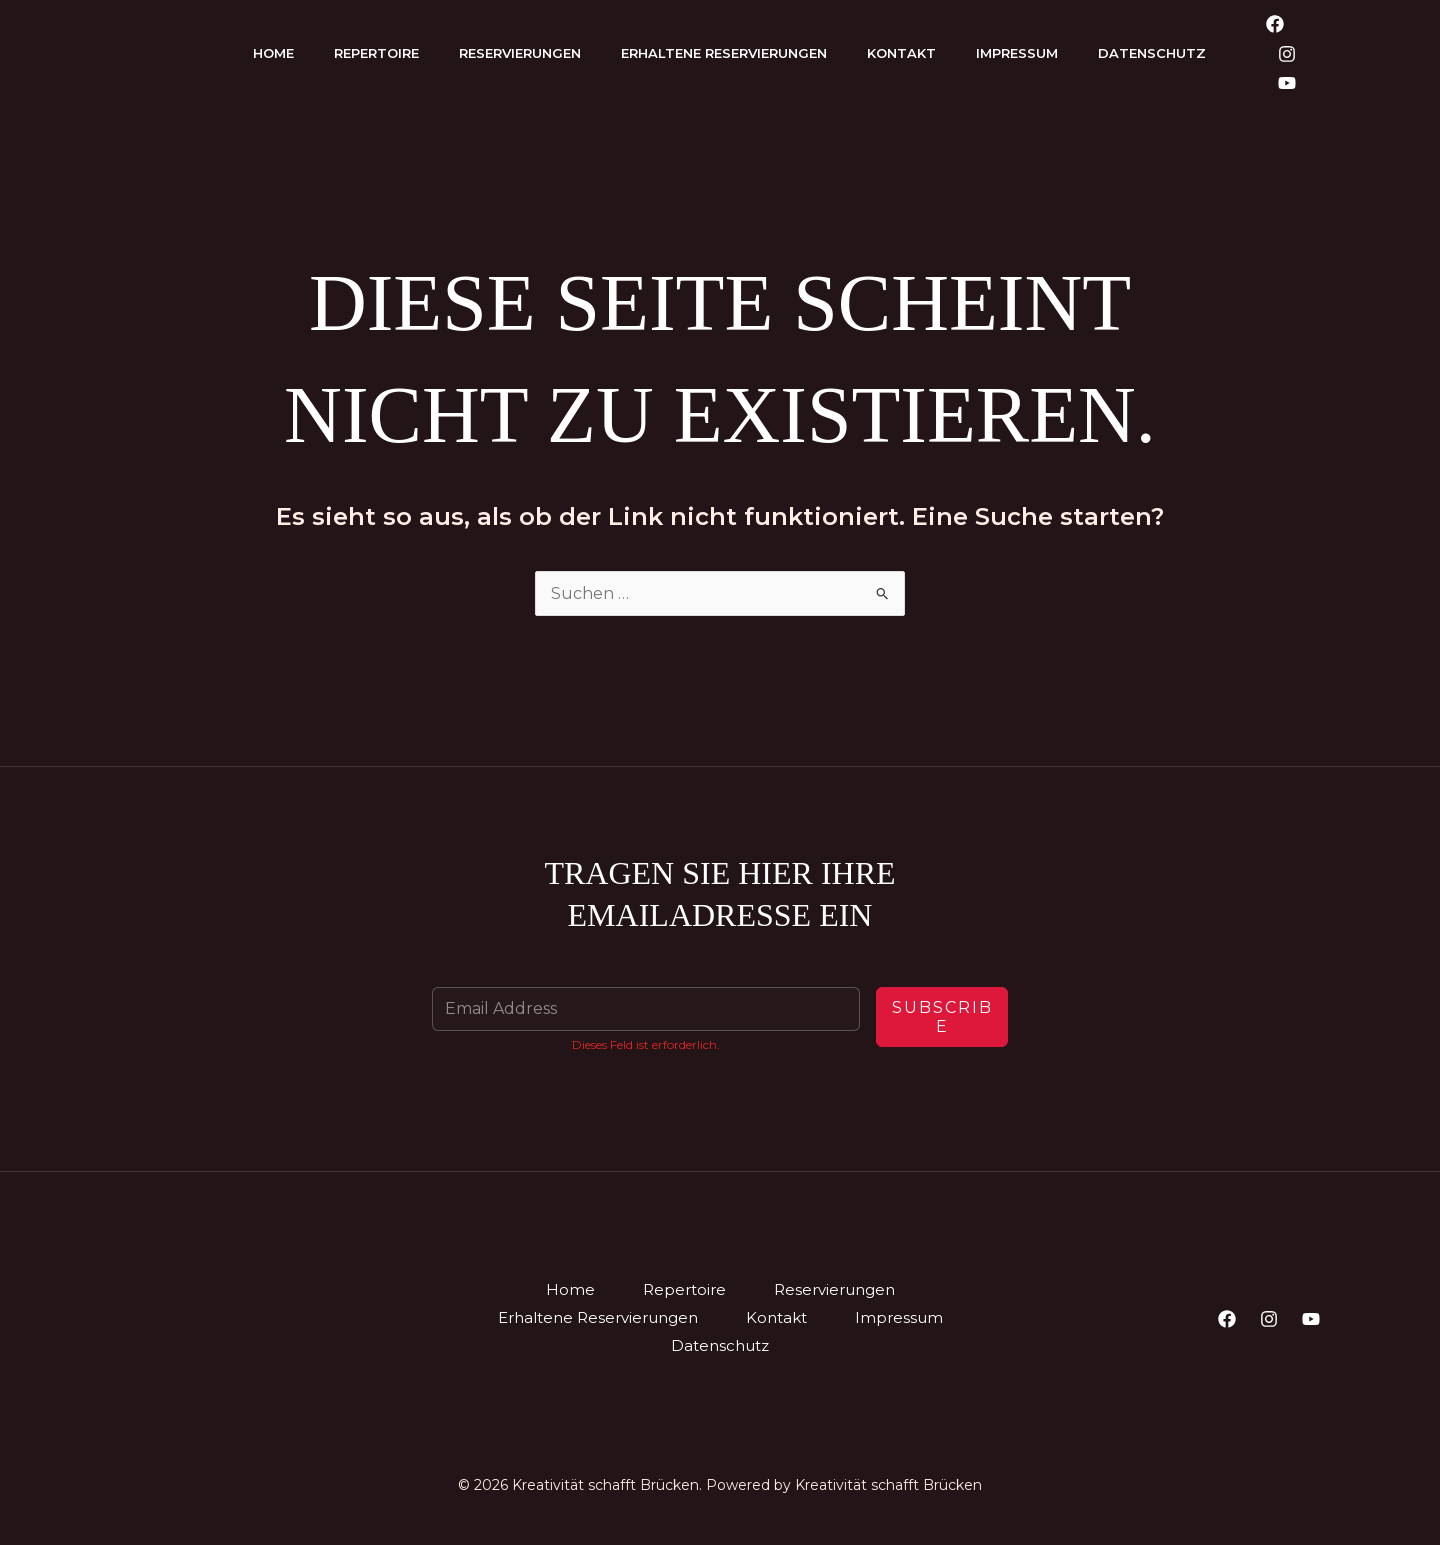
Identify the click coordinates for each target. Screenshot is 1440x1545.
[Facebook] (1275, 24)
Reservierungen (520, 53)
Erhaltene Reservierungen (724, 53)
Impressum (1017, 53)
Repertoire (376, 53)
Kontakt (901, 53)
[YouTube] (1287, 83)
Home (273, 53)
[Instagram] (1287, 54)
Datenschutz (1152, 53)
